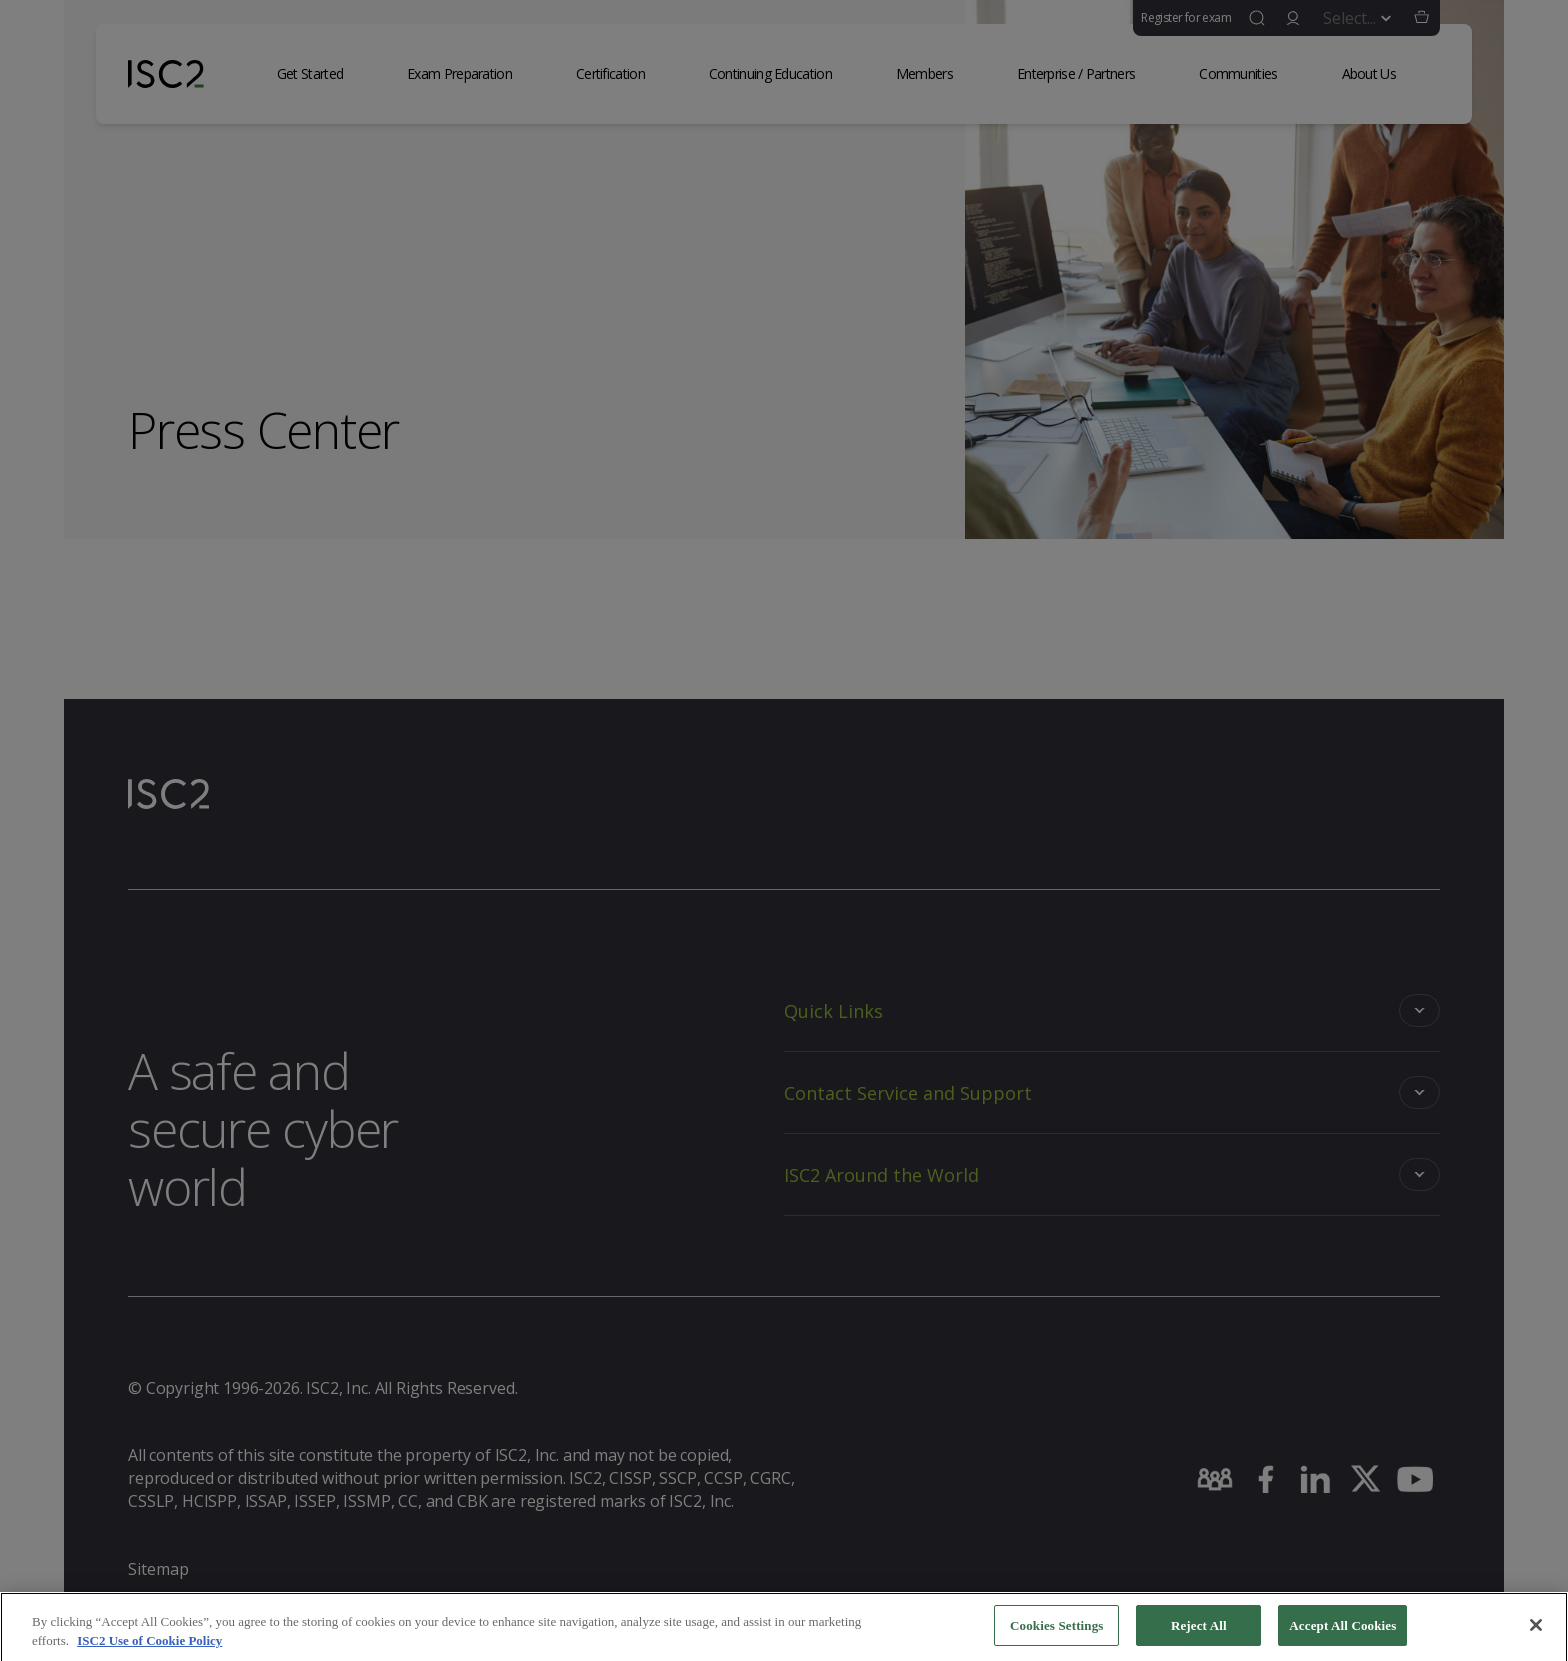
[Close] (1536, 1632)
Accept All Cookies (1342, 1632)
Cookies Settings (1056, 1632)
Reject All (1199, 1632)
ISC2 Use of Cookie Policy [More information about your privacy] (149, 1647)
